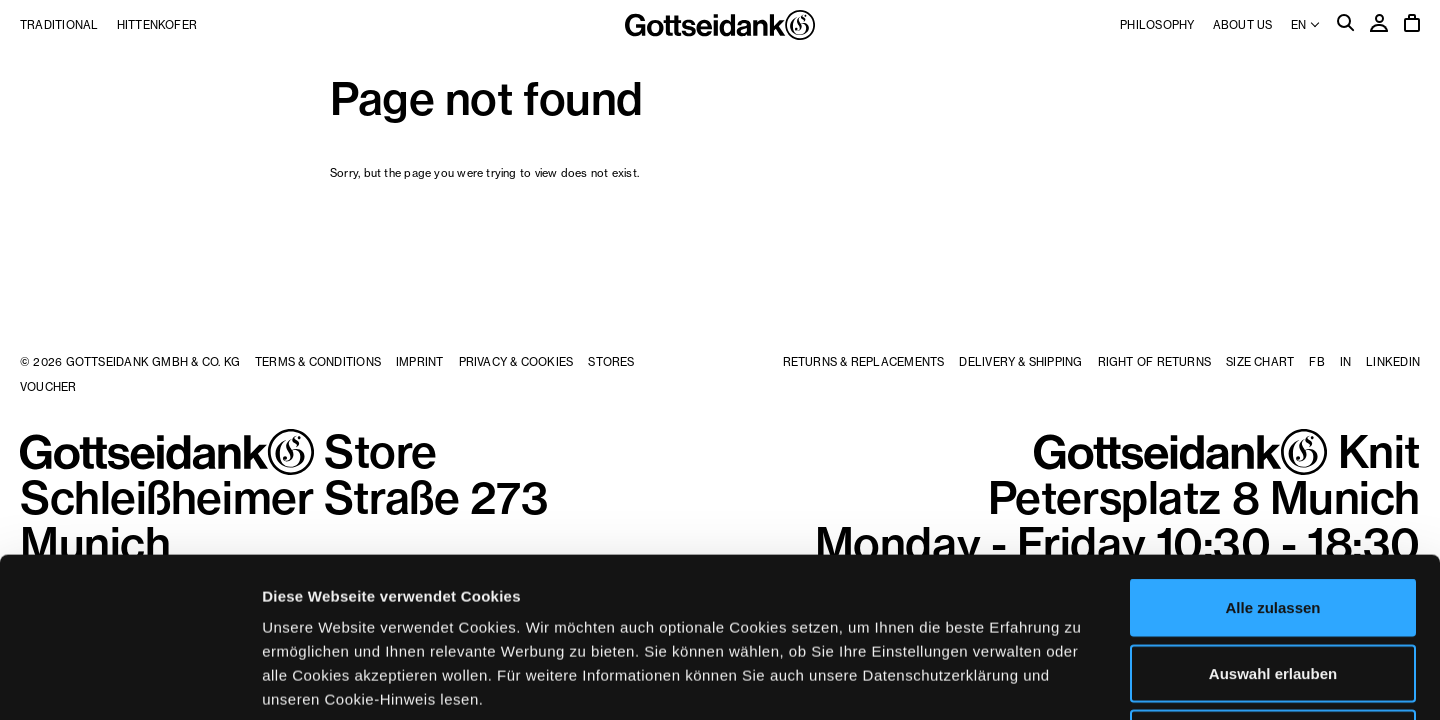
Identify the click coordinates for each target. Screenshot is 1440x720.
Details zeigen (1063, 680)
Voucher (48, 387)
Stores (611, 362)
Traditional (59, 25)
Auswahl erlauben (1273, 523)
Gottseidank (720, 25)
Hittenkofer (157, 25)
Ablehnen (1273, 588)
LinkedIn (1393, 362)
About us (1243, 25)
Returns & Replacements (864, 362)
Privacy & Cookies (516, 362)
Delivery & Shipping (1020, 362)
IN (1345, 362)
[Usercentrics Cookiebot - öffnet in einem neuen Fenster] (129, 681)
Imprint (420, 362)
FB (1316, 362)
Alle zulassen (1272, 457)
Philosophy (1157, 25)
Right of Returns (1155, 362)
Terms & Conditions (318, 362)
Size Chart (1260, 362)
